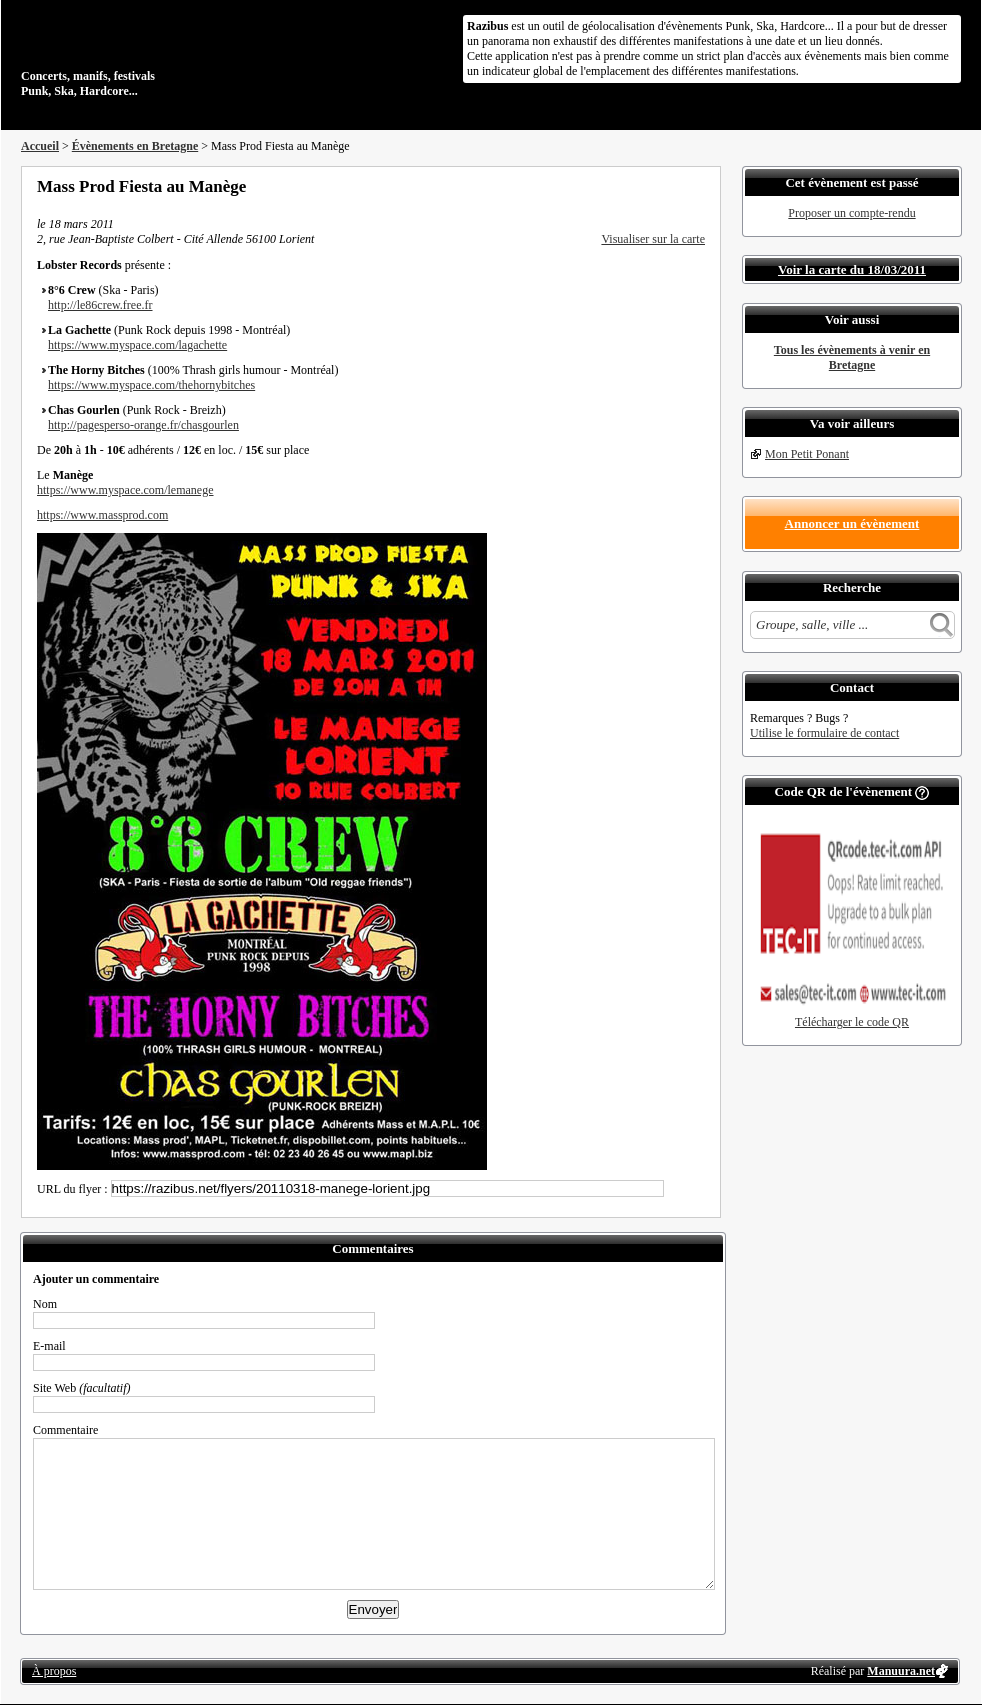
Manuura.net (901, 1671)
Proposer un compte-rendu (851, 213)
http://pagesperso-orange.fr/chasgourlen (143, 425)
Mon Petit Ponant (807, 454)
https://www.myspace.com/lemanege (125, 490)
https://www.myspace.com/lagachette (137, 345)
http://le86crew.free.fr (100, 305)
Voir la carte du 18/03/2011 (852, 269)
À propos (54, 1671)
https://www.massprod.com (102, 515)
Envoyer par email (671, 186)
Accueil (40, 146)
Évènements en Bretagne (135, 146)
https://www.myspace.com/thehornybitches (151, 385)
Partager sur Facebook (617, 186)
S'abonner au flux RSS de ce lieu (698, 186)
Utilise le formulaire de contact (824, 733)
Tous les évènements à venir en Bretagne (852, 357)
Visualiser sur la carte (653, 239)
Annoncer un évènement (852, 523)
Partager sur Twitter (644, 186)
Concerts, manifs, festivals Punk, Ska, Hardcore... (150, 54)
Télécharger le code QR (852, 1022)
